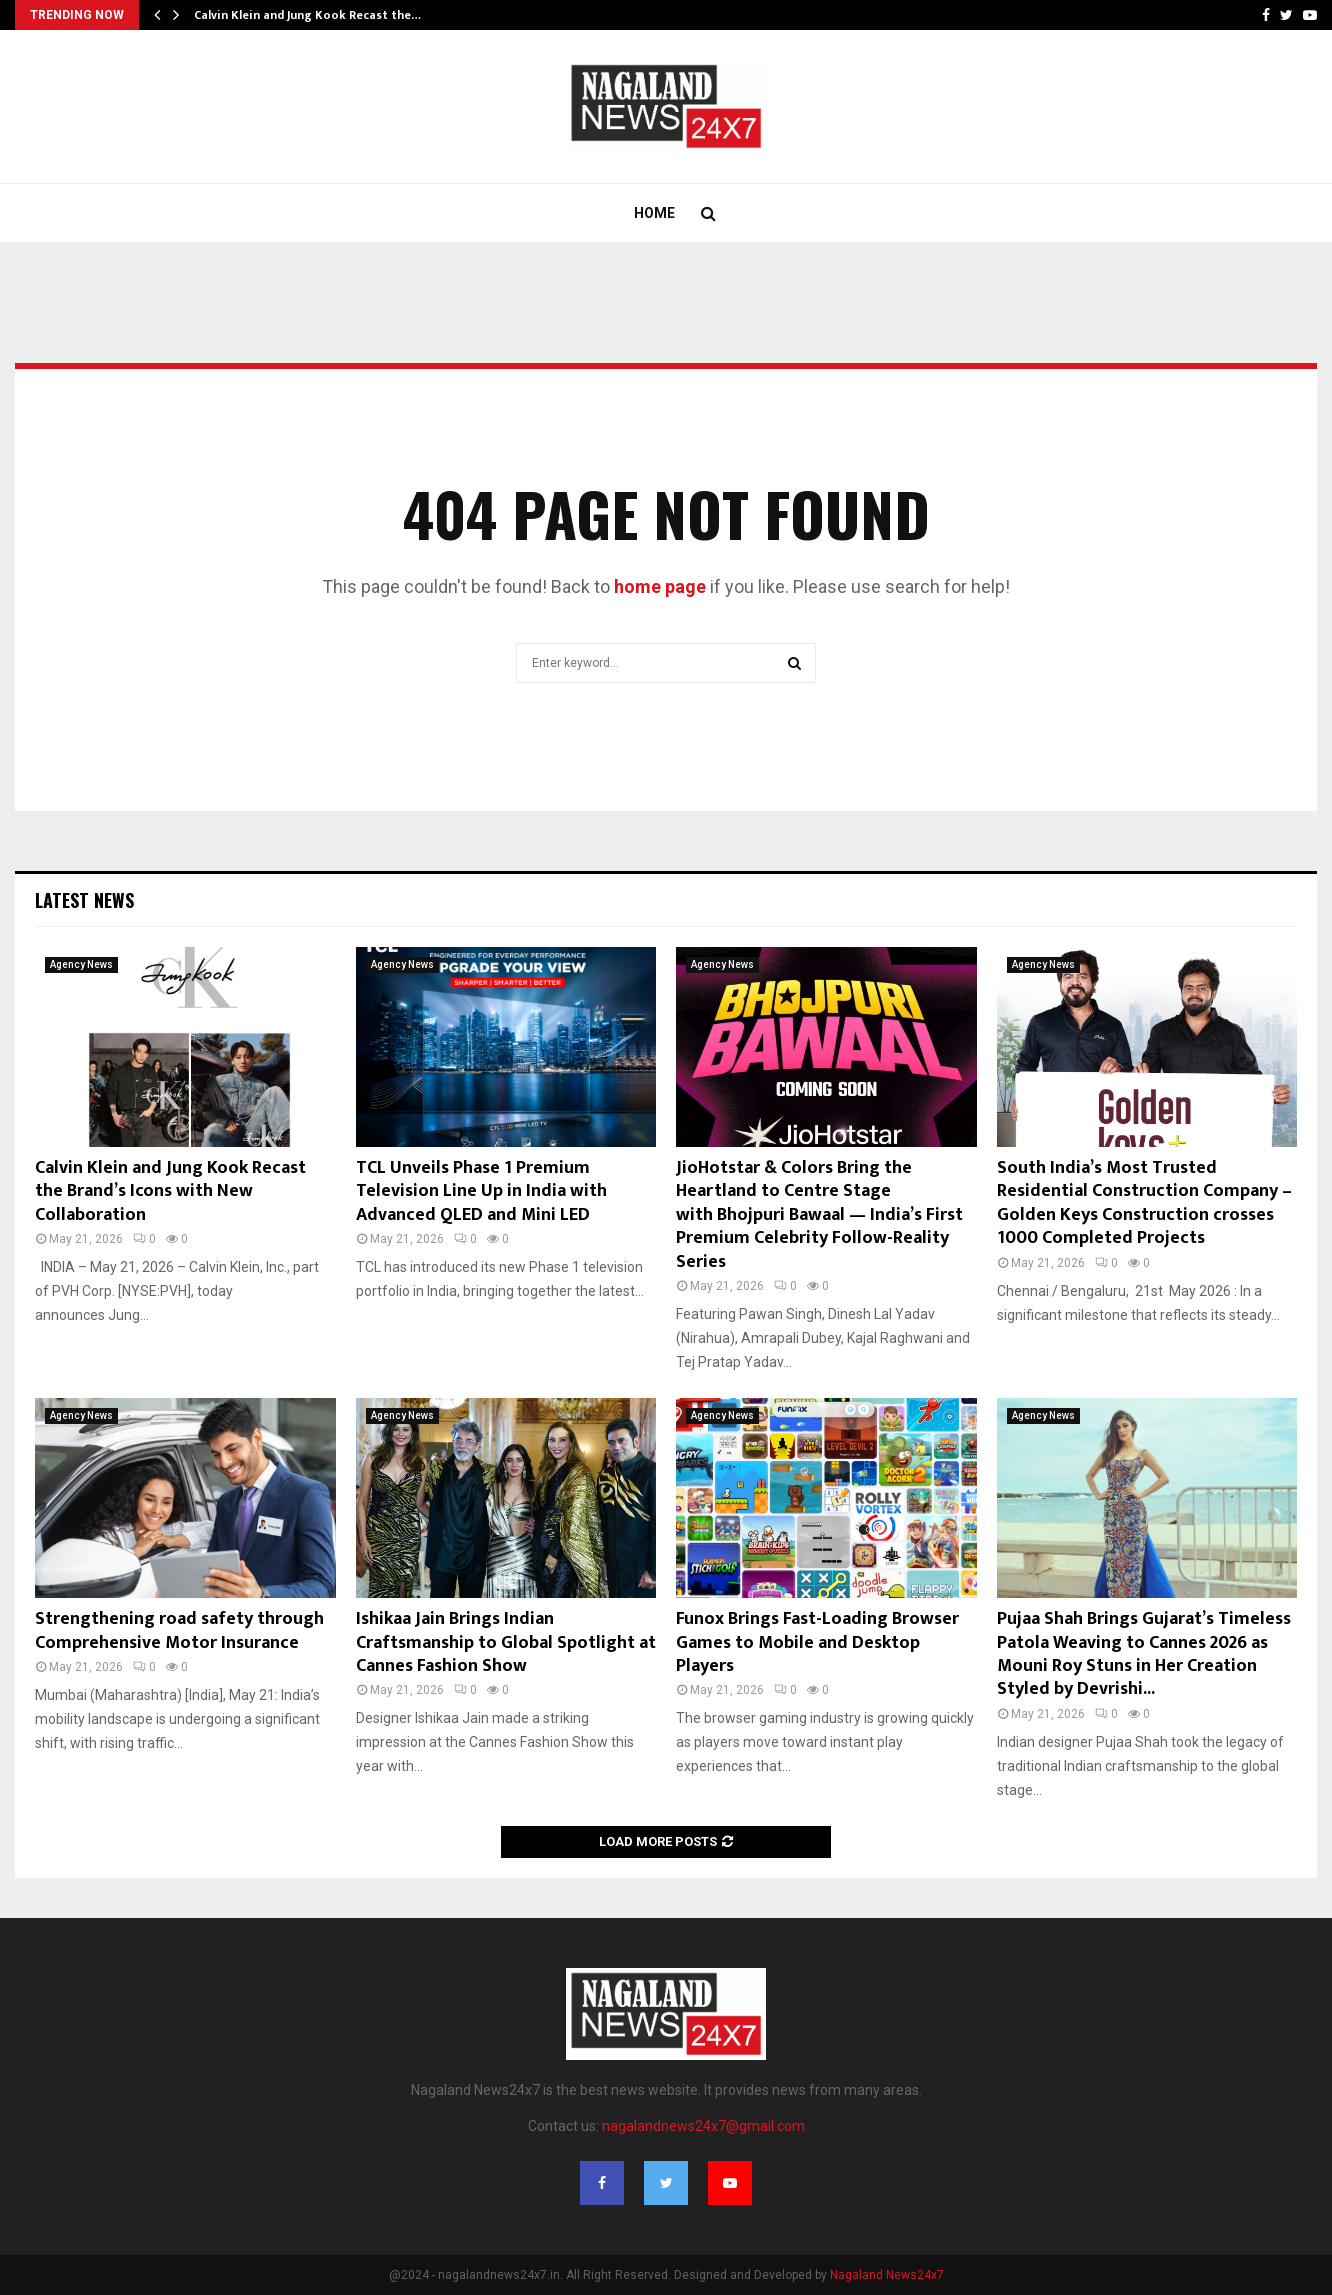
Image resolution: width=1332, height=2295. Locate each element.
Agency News (81, 964)
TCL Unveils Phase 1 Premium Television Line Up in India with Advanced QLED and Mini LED (481, 1191)
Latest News (84, 900)
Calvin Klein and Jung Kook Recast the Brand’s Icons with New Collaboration (170, 1191)
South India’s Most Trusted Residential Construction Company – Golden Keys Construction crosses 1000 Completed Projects (1144, 1203)
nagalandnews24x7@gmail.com (703, 2126)
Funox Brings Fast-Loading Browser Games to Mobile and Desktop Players (817, 1642)
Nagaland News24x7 (887, 2275)
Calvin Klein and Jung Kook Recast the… (307, 15)
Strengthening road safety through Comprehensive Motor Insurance (179, 1630)
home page (660, 586)
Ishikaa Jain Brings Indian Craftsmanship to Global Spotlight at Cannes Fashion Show (506, 1642)
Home (654, 213)
